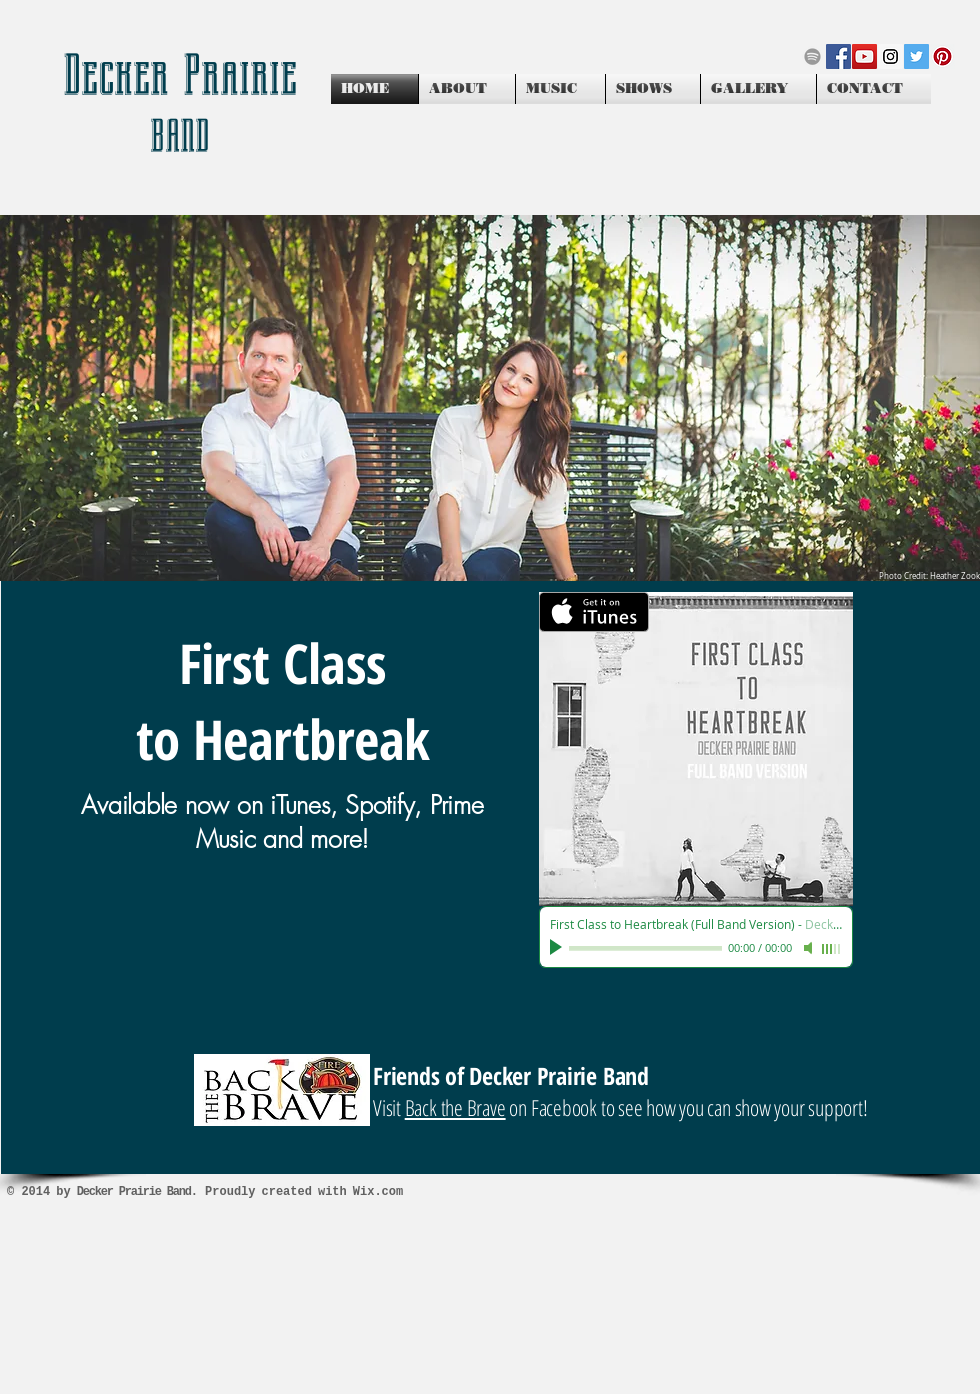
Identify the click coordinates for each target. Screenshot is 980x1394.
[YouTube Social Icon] (864, 56)
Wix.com (378, 1192)
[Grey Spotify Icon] (812, 56)
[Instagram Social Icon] (890, 56)
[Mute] (810, 948)
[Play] (558, 948)
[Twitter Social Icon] (916, 56)
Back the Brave (455, 1107)
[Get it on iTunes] (594, 612)
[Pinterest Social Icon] (942, 56)
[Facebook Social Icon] (838, 56)
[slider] (832, 949)
